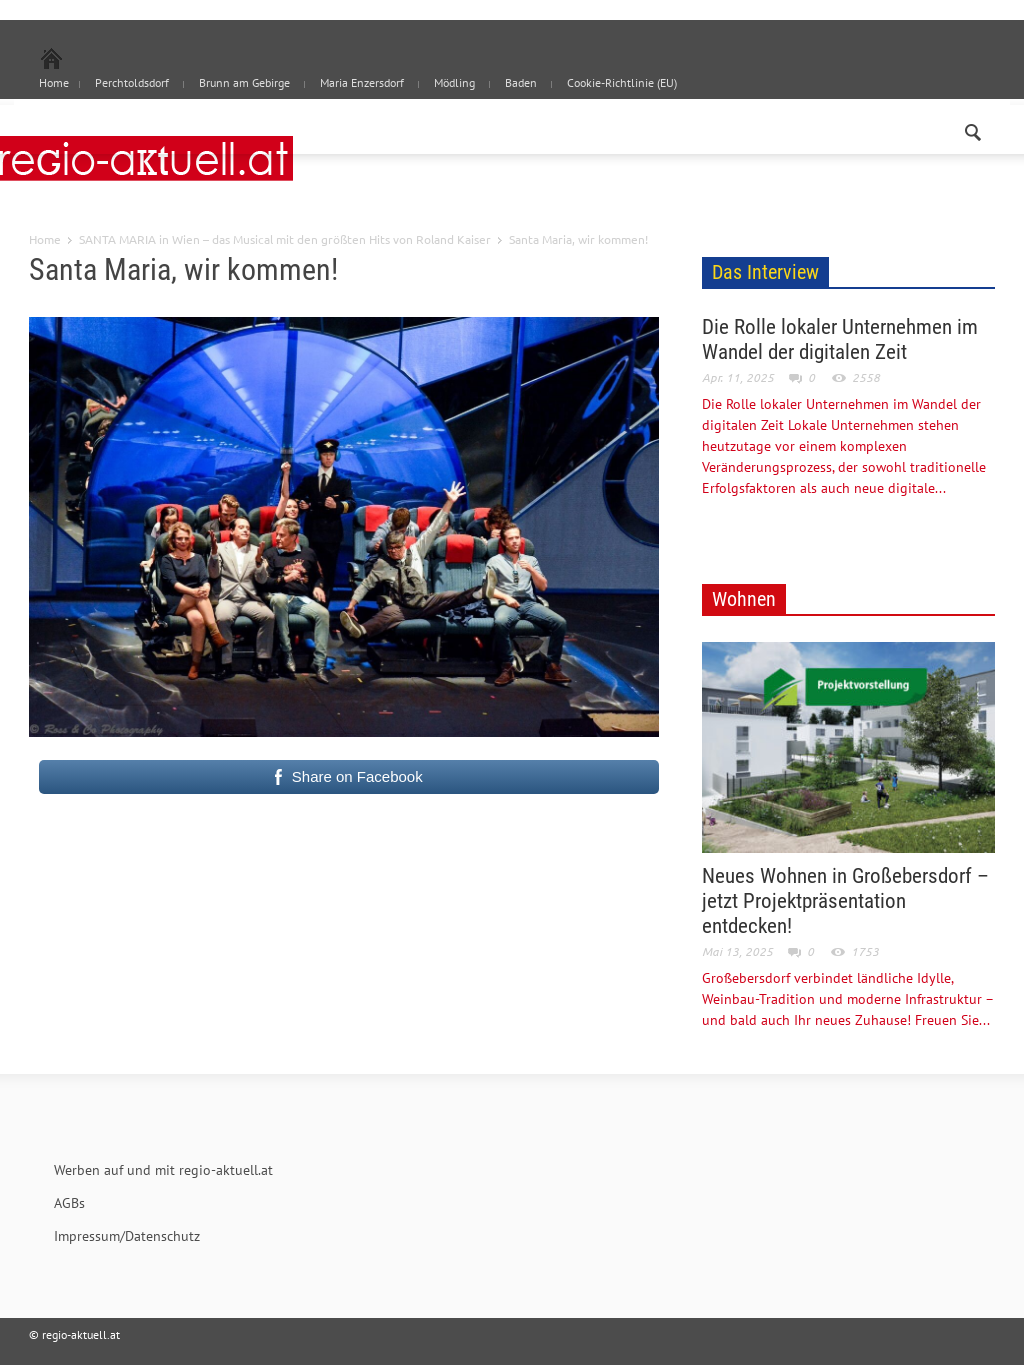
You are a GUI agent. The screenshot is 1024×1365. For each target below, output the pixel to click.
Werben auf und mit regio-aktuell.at (163, 1170)
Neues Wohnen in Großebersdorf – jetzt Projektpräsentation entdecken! (845, 901)
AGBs (69, 1203)
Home (45, 239)
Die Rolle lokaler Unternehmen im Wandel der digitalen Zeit (840, 339)
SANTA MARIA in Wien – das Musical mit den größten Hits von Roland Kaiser (285, 239)
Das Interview (765, 272)
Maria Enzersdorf (362, 82)
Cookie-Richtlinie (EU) (622, 82)
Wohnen (744, 599)
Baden (521, 82)
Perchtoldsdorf (132, 82)
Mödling (454, 82)
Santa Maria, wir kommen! (183, 269)
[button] (974, 128)
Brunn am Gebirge (244, 82)
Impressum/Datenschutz (127, 1236)
